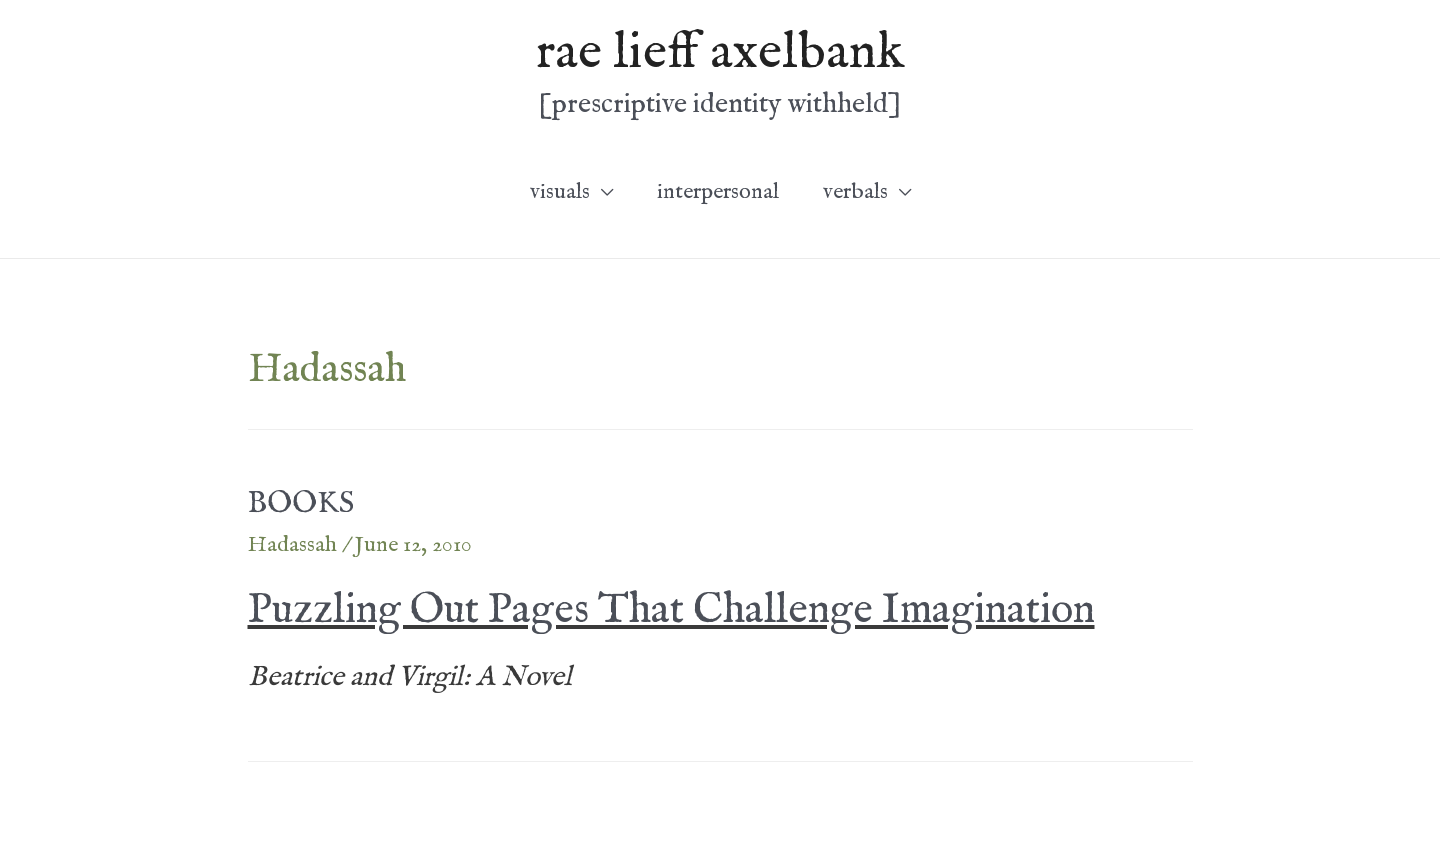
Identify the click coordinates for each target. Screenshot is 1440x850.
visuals (560, 192)
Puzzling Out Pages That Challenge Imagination (671, 610)
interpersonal (718, 192)
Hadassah (292, 545)
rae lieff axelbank (720, 53)
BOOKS (301, 504)
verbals (855, 192)
